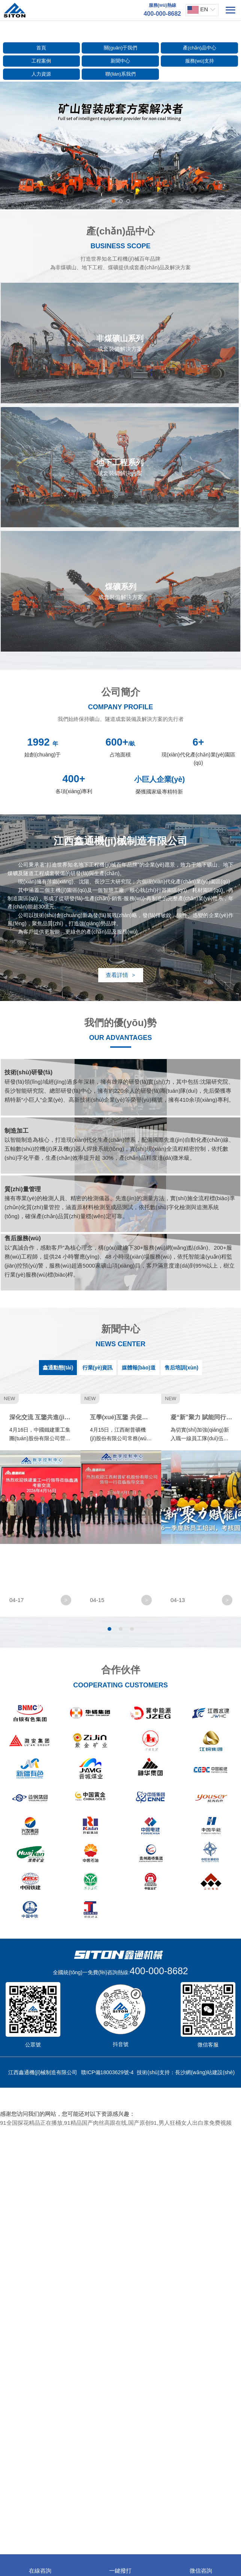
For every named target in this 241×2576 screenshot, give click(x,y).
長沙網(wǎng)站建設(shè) (205, 2521)
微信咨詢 (201, 2565)
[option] (120, 145)
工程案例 (41, 61)
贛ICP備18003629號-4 (107, 2521)
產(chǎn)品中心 (199, 48)
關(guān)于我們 (121, 48)
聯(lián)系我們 (120, 74)
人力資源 (41, 74)
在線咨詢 (40, 2565)
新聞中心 (120, 61)
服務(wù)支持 (199, 61)
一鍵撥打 (120, 2565)
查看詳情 (120, 975)
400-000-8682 (159, 2419)
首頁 (41, 48)
